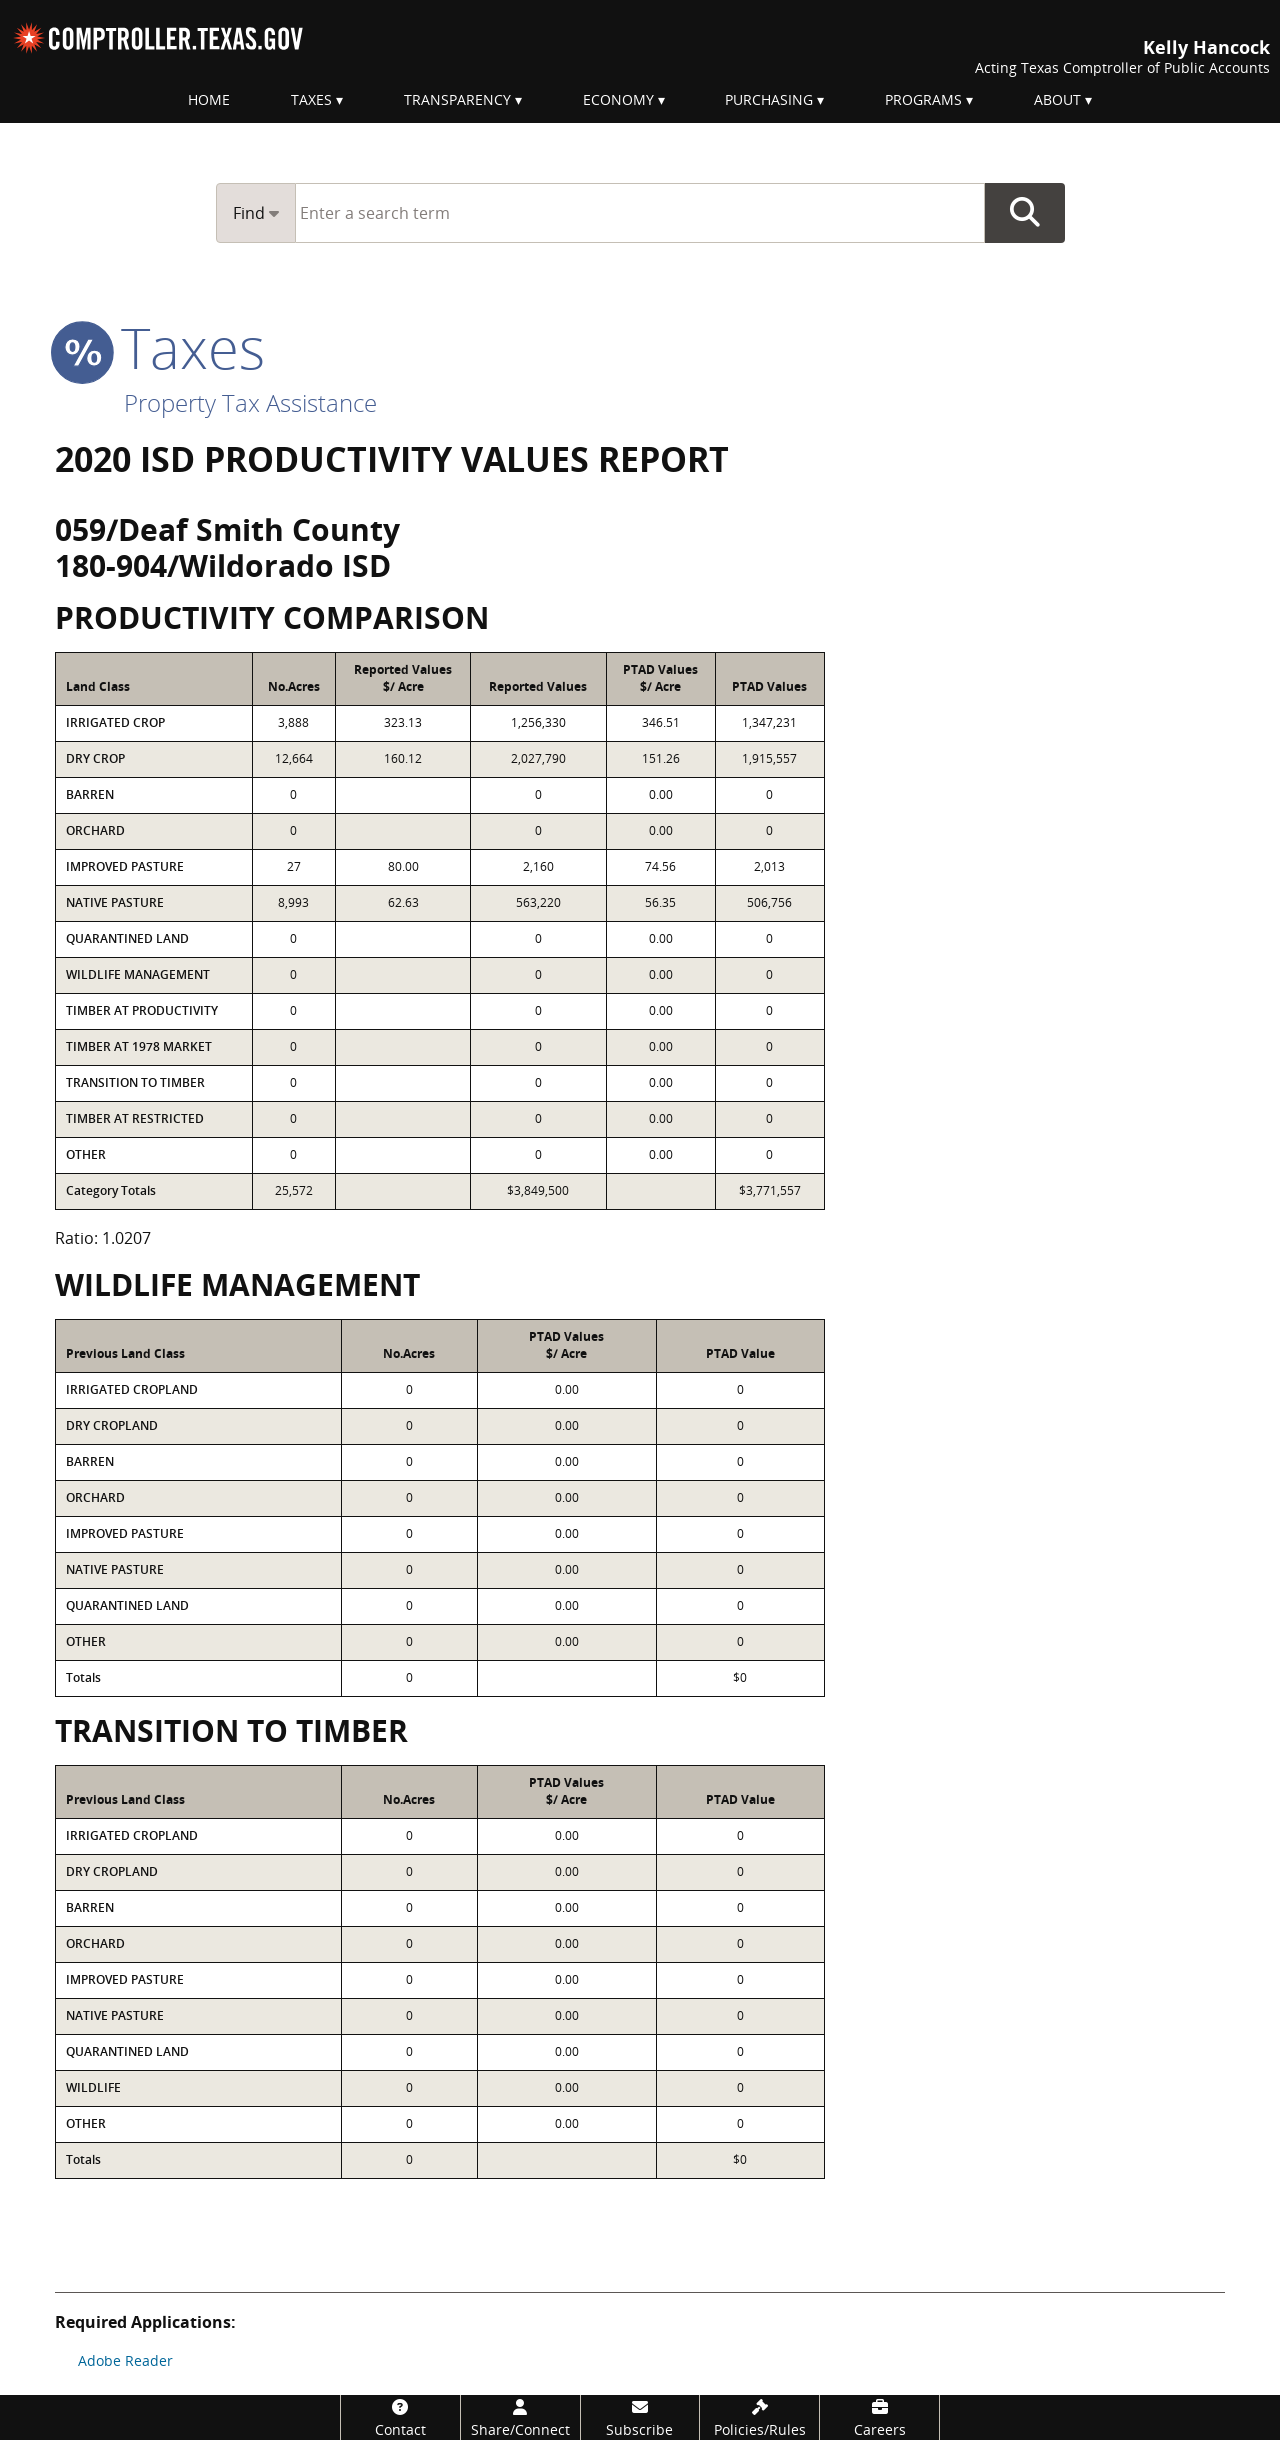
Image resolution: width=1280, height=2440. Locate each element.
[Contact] (400, 2417)
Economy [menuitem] (618, 99)
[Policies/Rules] (759, 2417)
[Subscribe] (640, 2417)
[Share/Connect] (520, 2417)
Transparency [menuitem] (457, 99)
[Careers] (879, 2417)
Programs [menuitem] (923, 99)
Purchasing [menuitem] (769, 99)
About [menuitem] (1057, 99)
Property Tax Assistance (250, 402)
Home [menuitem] (209, 99)
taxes (160, 347)
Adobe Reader (125, 2360)
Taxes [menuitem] (311, 99)
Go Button (1025, 213)
